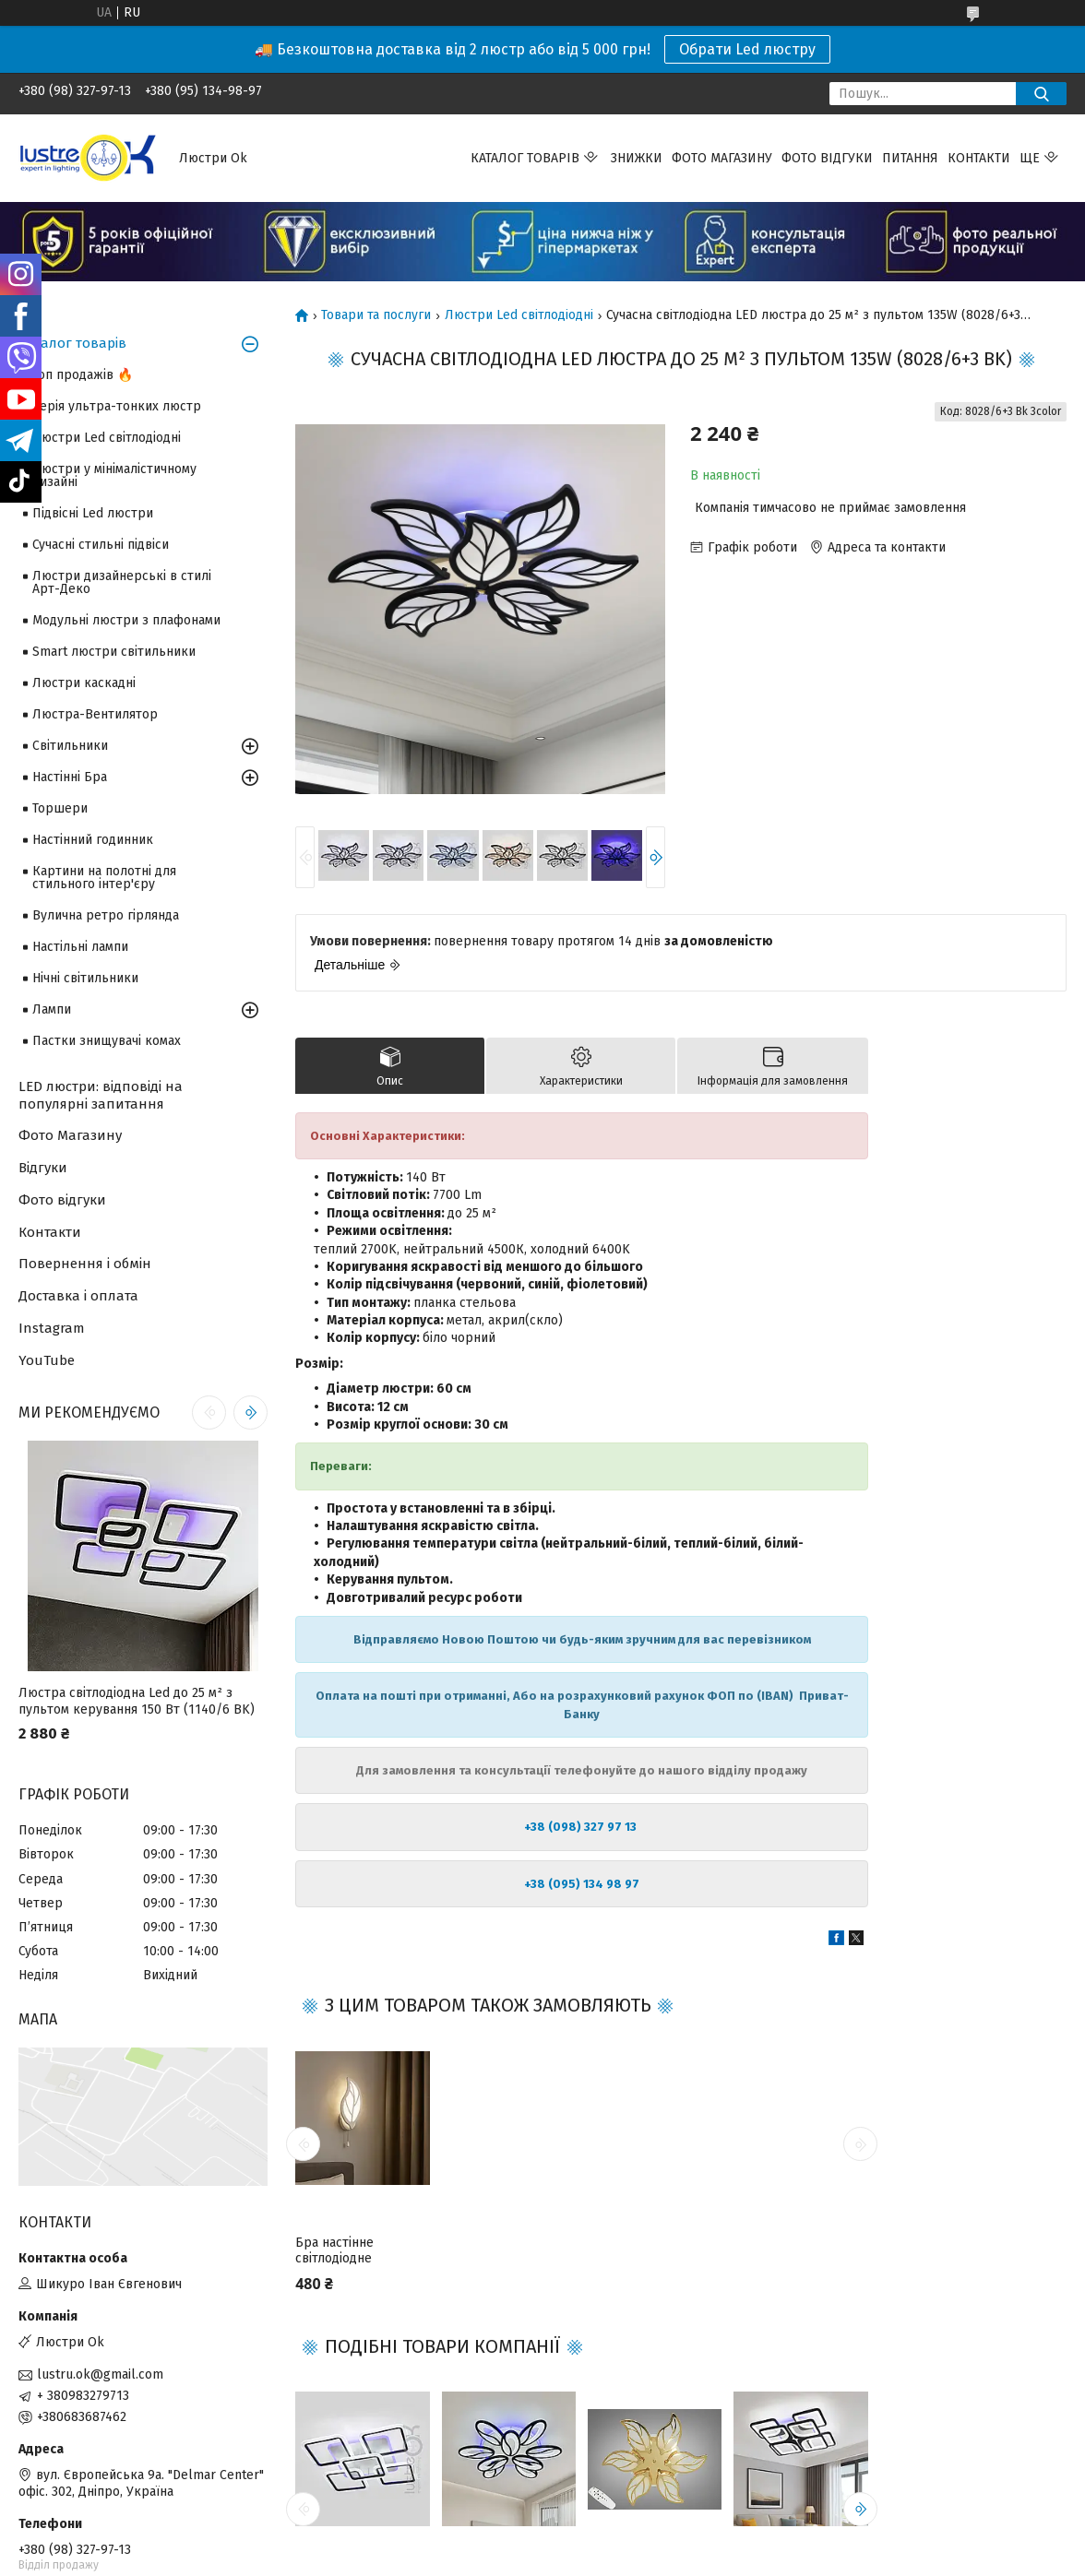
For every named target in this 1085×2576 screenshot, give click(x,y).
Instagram (51, 1328)
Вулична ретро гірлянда (105, 915)
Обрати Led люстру (747, 49)
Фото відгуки (827, 158)
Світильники (70, 746)
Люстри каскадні (84, 683)
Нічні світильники (85, 978)
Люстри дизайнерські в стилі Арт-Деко (121, 582)
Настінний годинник (92, 840)
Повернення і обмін (84, 1263)
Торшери (60, 808)
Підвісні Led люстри (92, 513)
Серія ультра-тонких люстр (116, 406)
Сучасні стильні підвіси (100, 544)
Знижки (636, 158)
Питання (910, 158)
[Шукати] (1041, 93)
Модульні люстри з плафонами (126, 620)
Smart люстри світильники (114, 651)
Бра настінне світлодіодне (334, 2251)
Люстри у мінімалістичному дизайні (114, 475)
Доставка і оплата (78, 1296)
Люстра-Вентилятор (95, 714)
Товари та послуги (376, 315)
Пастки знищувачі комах (106, 1041)
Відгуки (42, 1167)
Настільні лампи (80, 947)
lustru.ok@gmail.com (100, 2374)
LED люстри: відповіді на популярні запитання (100, 1095)
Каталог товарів (525, 158)
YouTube (46, 1360)
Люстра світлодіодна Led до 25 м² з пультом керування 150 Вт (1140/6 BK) (136, 1701)
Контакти (979, 158)
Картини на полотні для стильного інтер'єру (104, 877)
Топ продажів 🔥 (82, 375)
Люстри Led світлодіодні (519, 315)
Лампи (51, 1009)
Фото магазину (722, 158)
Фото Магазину (70, 1135)
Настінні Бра (69, 777)
